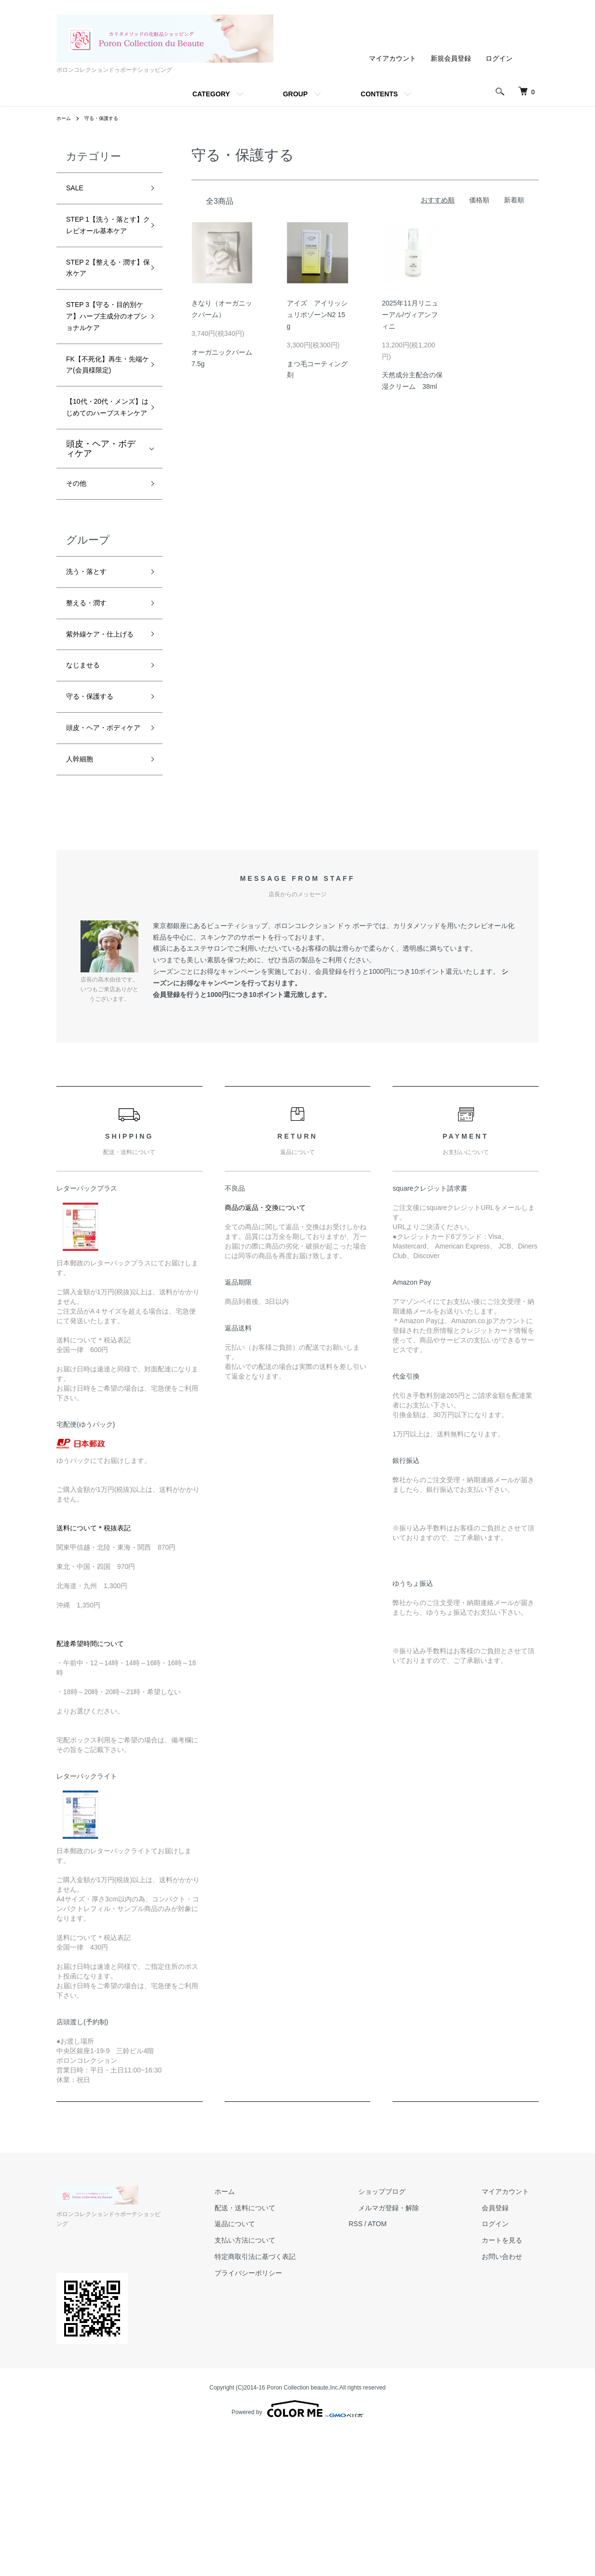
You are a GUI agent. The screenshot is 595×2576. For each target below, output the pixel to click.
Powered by (297, 2553)
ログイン (499, 58)
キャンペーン (220, 1137)
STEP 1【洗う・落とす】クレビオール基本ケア (102, 239)
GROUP (295, 94)
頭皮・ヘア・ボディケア (100, 547)
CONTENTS (379, 94)
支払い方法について (293, 2394)
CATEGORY (211, 94)
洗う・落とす (92, 675)
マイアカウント (392, 58)
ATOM (415, 2378)
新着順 (514, 200)
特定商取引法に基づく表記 (303, 2410)
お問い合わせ (511, 2410)
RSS (394, 2378)
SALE (77, 190)
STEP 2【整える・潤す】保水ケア (102, 296)
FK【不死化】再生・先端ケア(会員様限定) (102, 431)
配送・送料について (293, 2361)
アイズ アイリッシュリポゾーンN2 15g (317, 314)
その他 (79, 583)
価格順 (479, 200)
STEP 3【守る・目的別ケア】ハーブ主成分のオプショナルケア (102, 360)
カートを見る (511, 2394)
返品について (283, 2378)
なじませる (87, 793)
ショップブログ (410, 2345)
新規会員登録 (451, 58)
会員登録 (504, 2361)
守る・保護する (107, 118)
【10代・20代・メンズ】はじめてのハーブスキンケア (101, 495)
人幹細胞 (83, 911)
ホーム (65, 118)
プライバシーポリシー (296, 2426)
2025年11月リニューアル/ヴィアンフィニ (410, 314)
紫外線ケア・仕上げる (100, 751)
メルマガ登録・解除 (417, 2361)
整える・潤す (92, 709)
